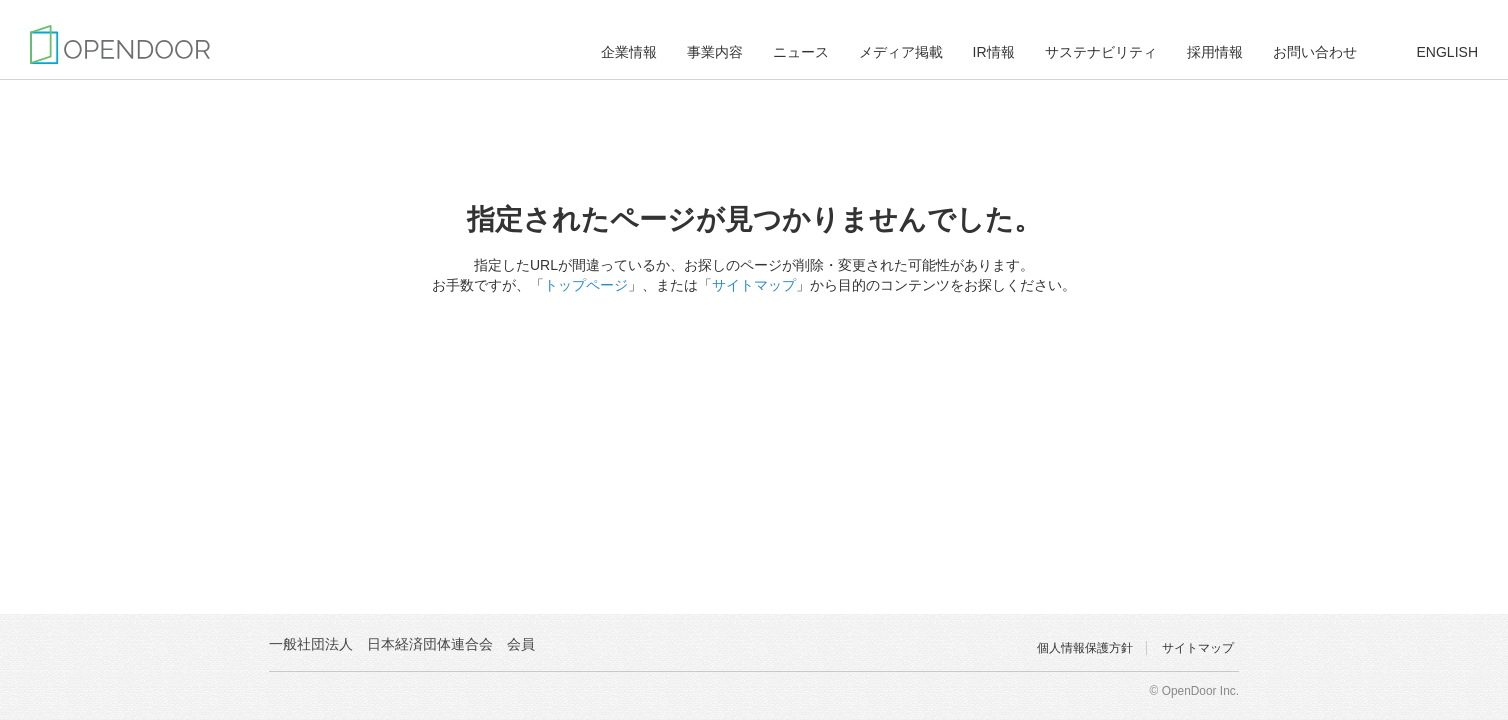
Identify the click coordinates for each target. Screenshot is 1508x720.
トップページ (586, 285)
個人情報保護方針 (1085, 648)
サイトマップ (754, 285)
